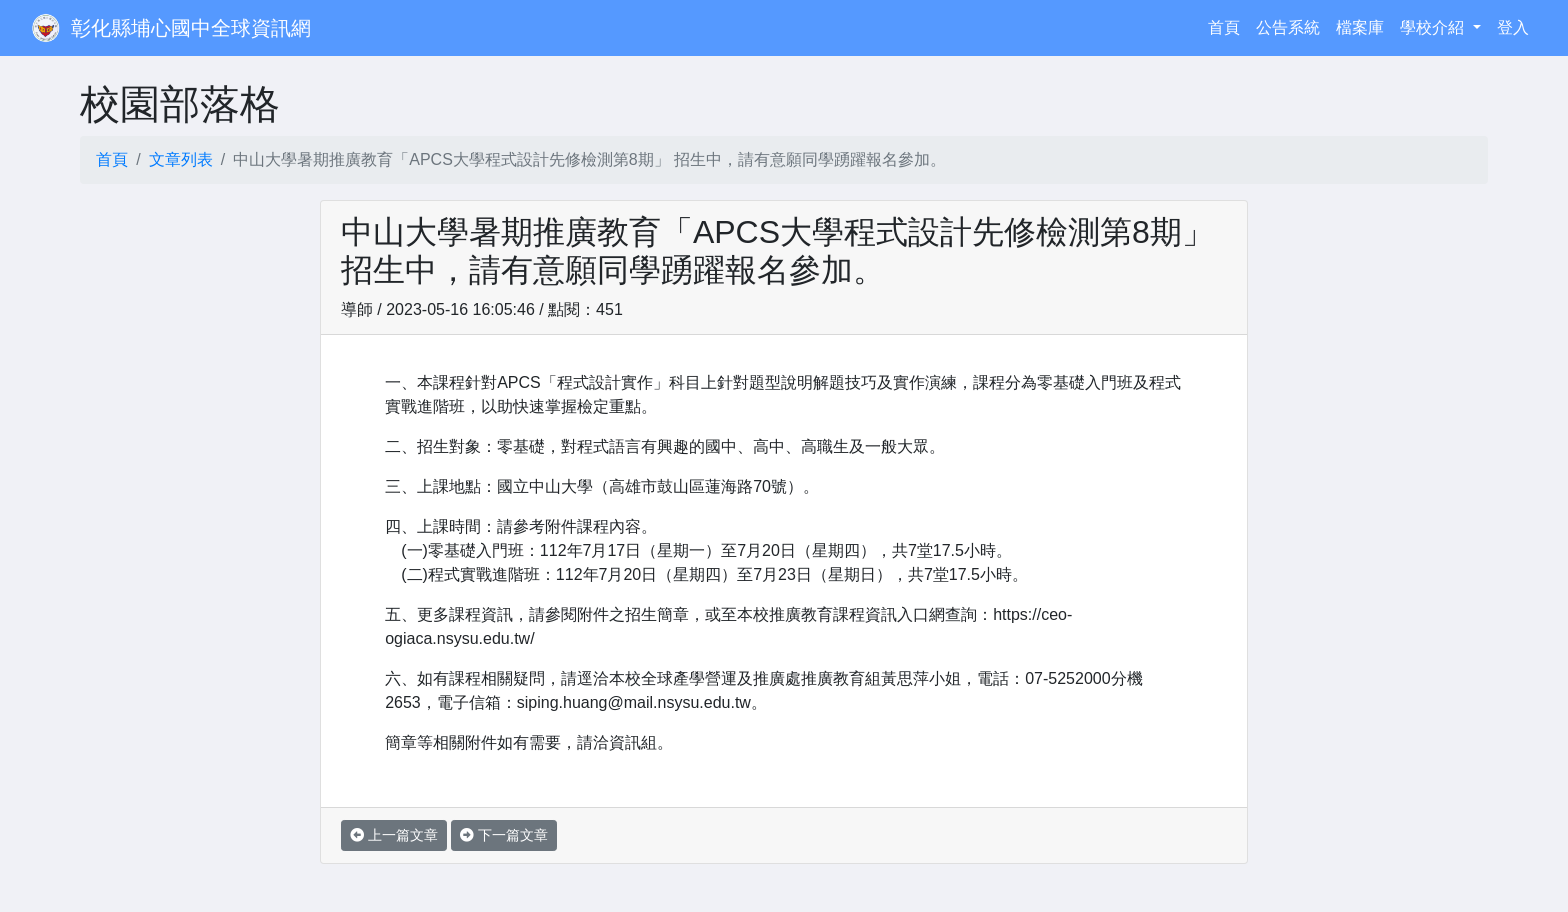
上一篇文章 (394, 835)
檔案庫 (1360, 27)
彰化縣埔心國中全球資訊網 (191, 28)
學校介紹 (1434, 27)
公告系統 (1288, 27)
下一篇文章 (504, 835)
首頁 (1228, 25)
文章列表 (181, 159)
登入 (1513, 27)
